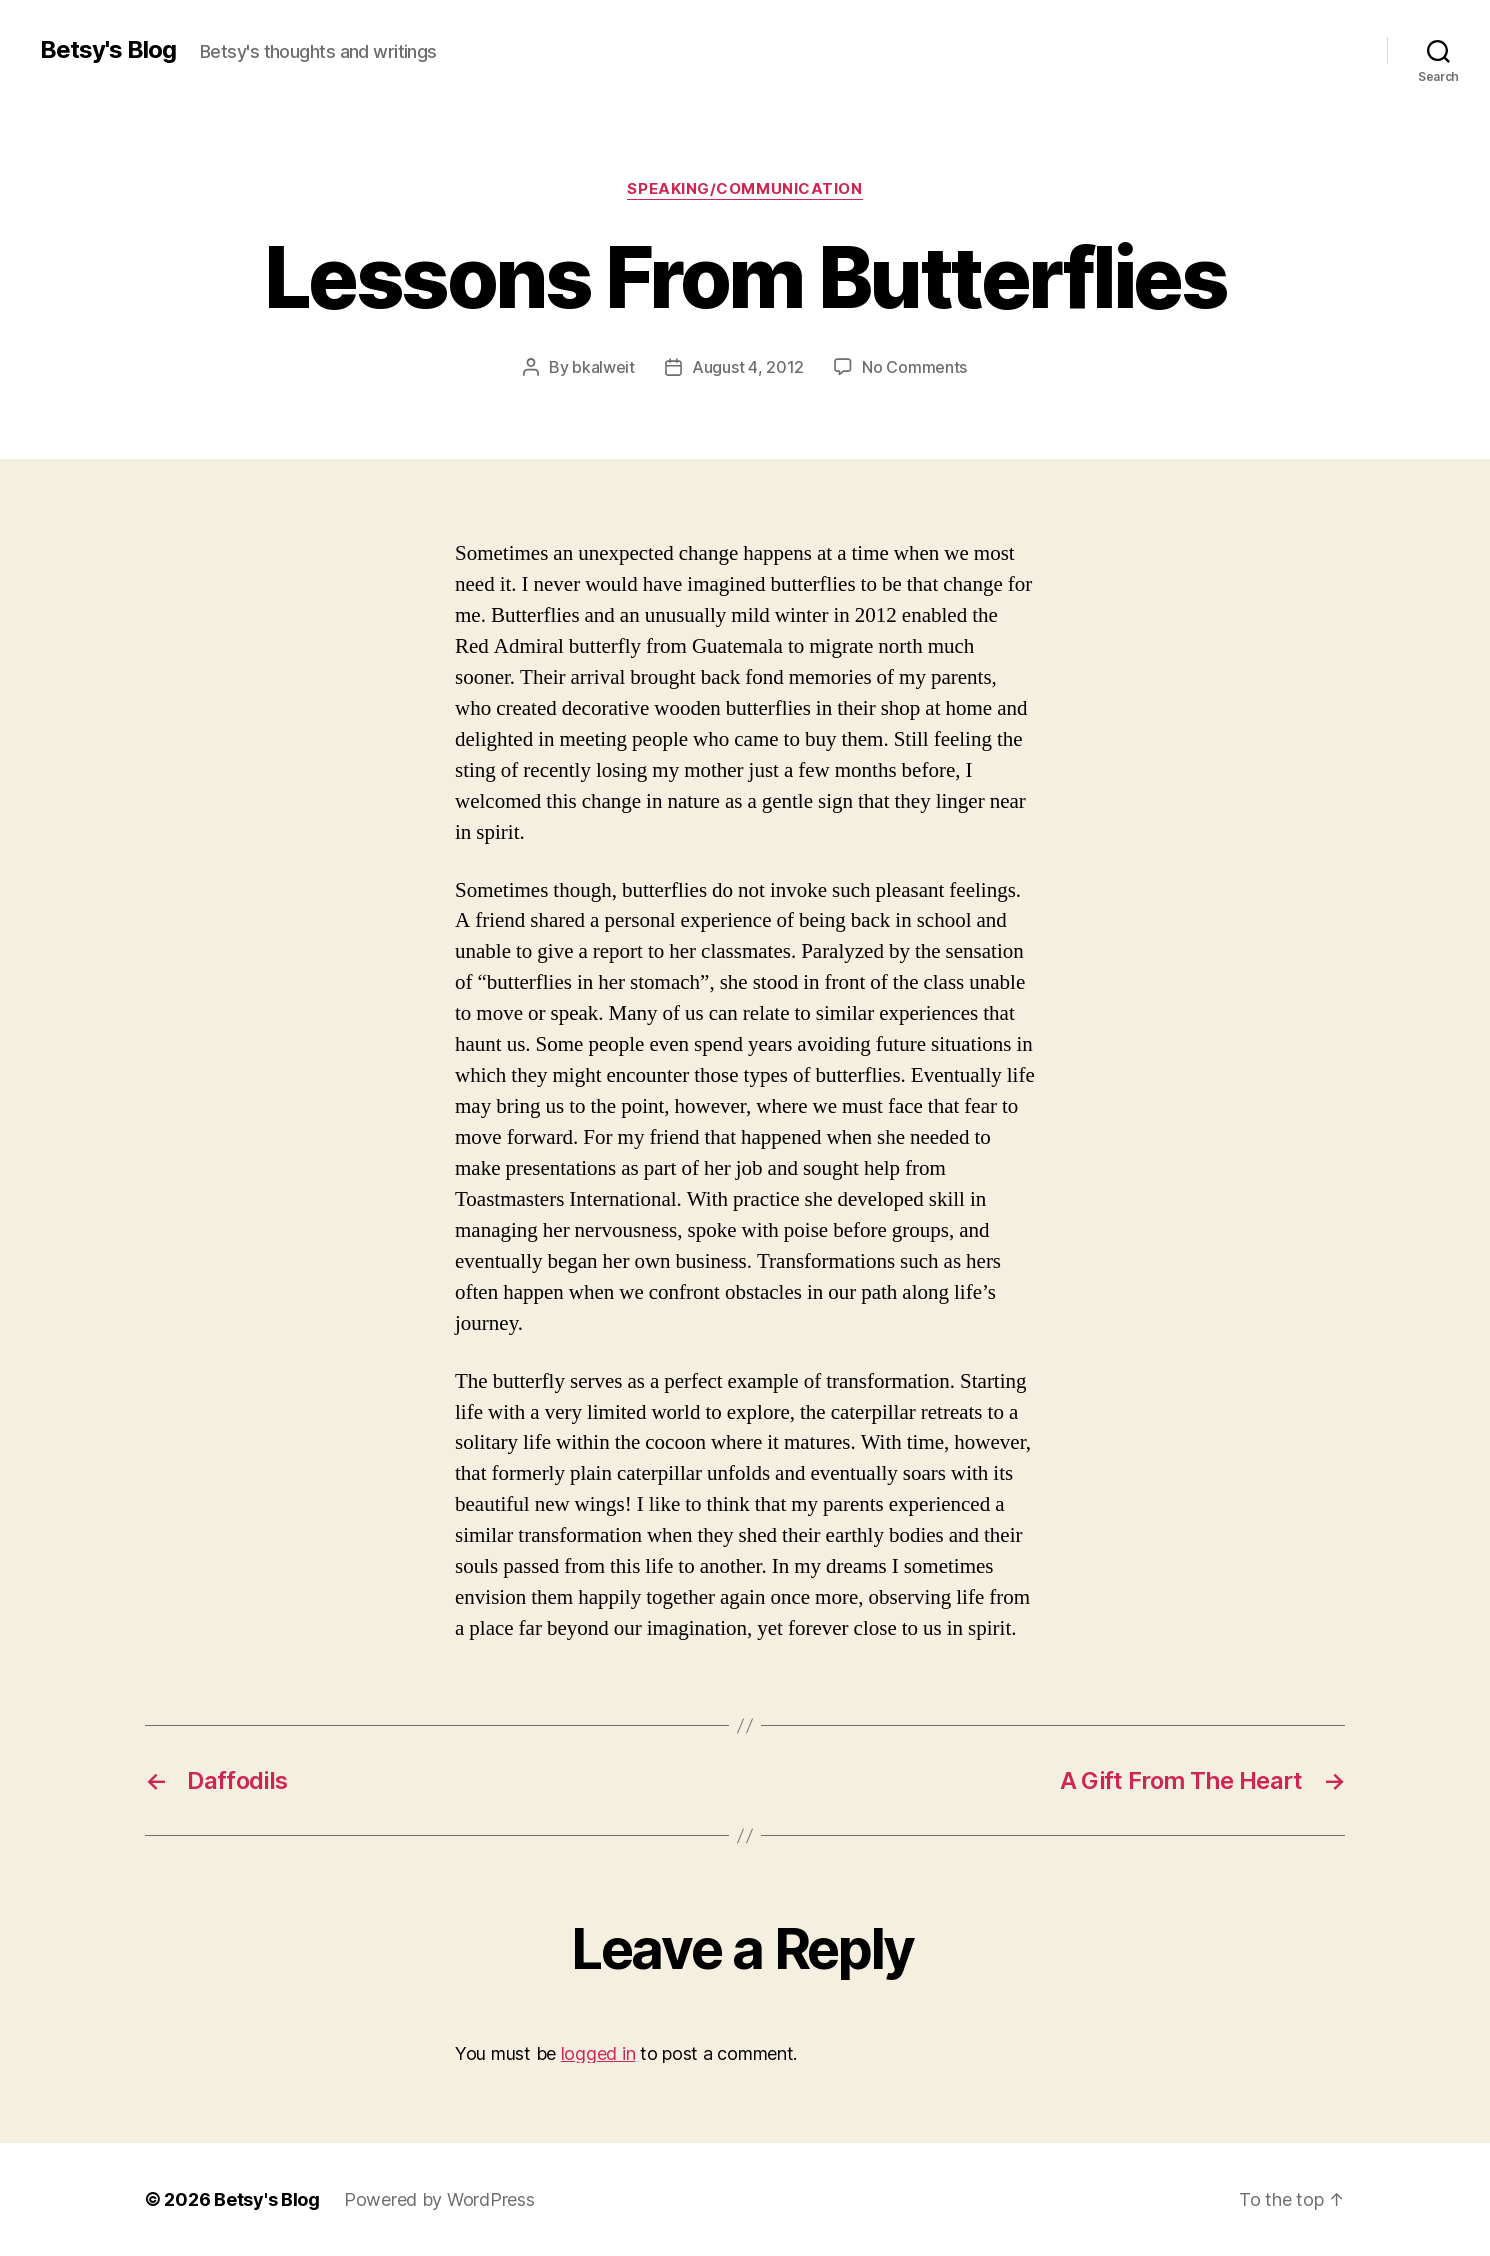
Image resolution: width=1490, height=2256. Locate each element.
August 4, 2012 (748, 367)
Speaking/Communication (744, 189)
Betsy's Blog (108, 50)
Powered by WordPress (439, 2199)
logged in (598, 2053)
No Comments (914, 367)
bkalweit (603, 367)
